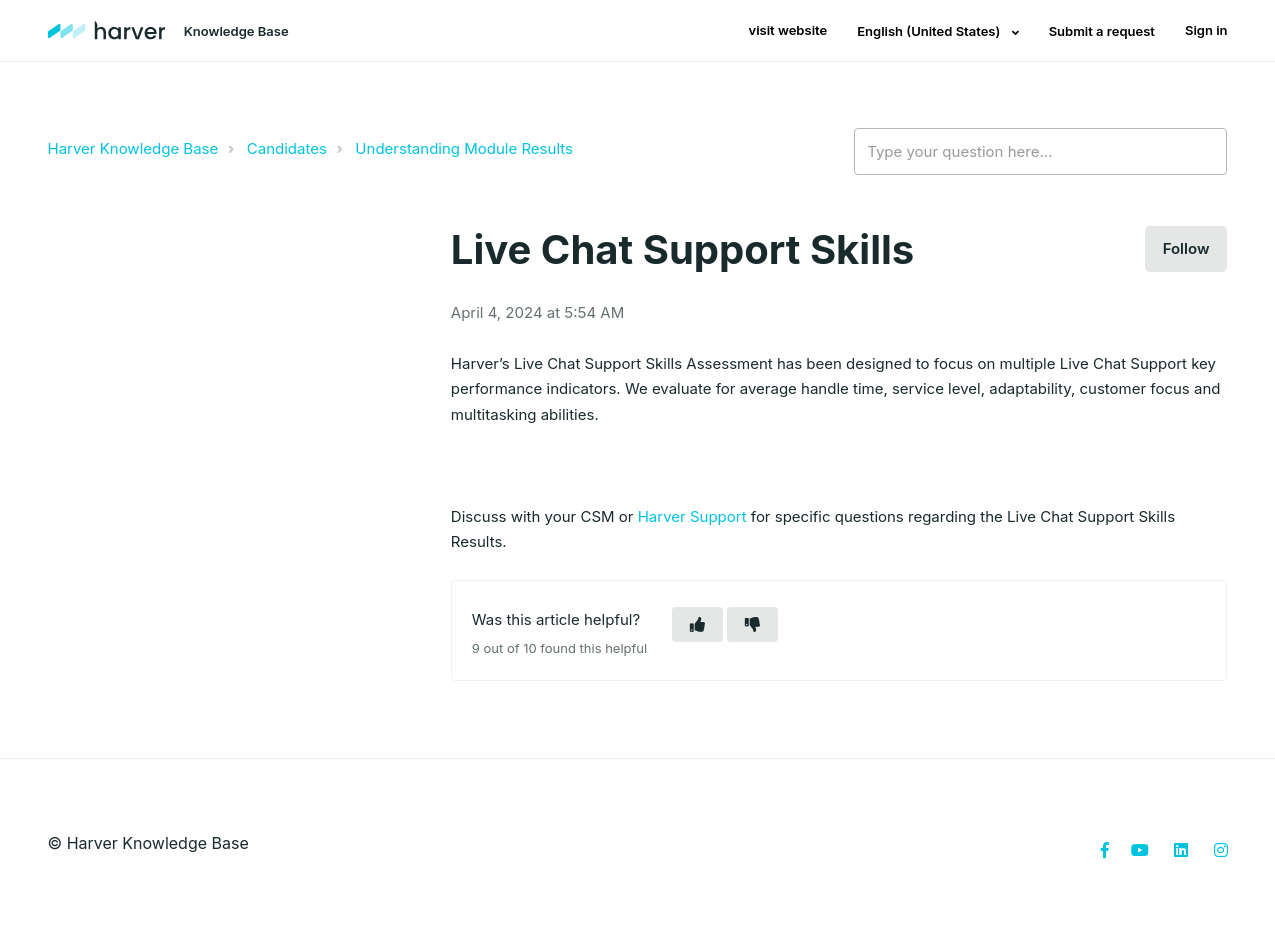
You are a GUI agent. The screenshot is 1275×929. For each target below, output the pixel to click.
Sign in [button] (1206, 30)
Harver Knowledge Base (133, 148)
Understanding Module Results (464, 148)
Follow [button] (1186, 248)
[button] (697, 624)
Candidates (287, 148)
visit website (788, 30)
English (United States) (930, 31)
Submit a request (1102, 31)
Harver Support (692, 516)
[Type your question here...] (1040, 152)
